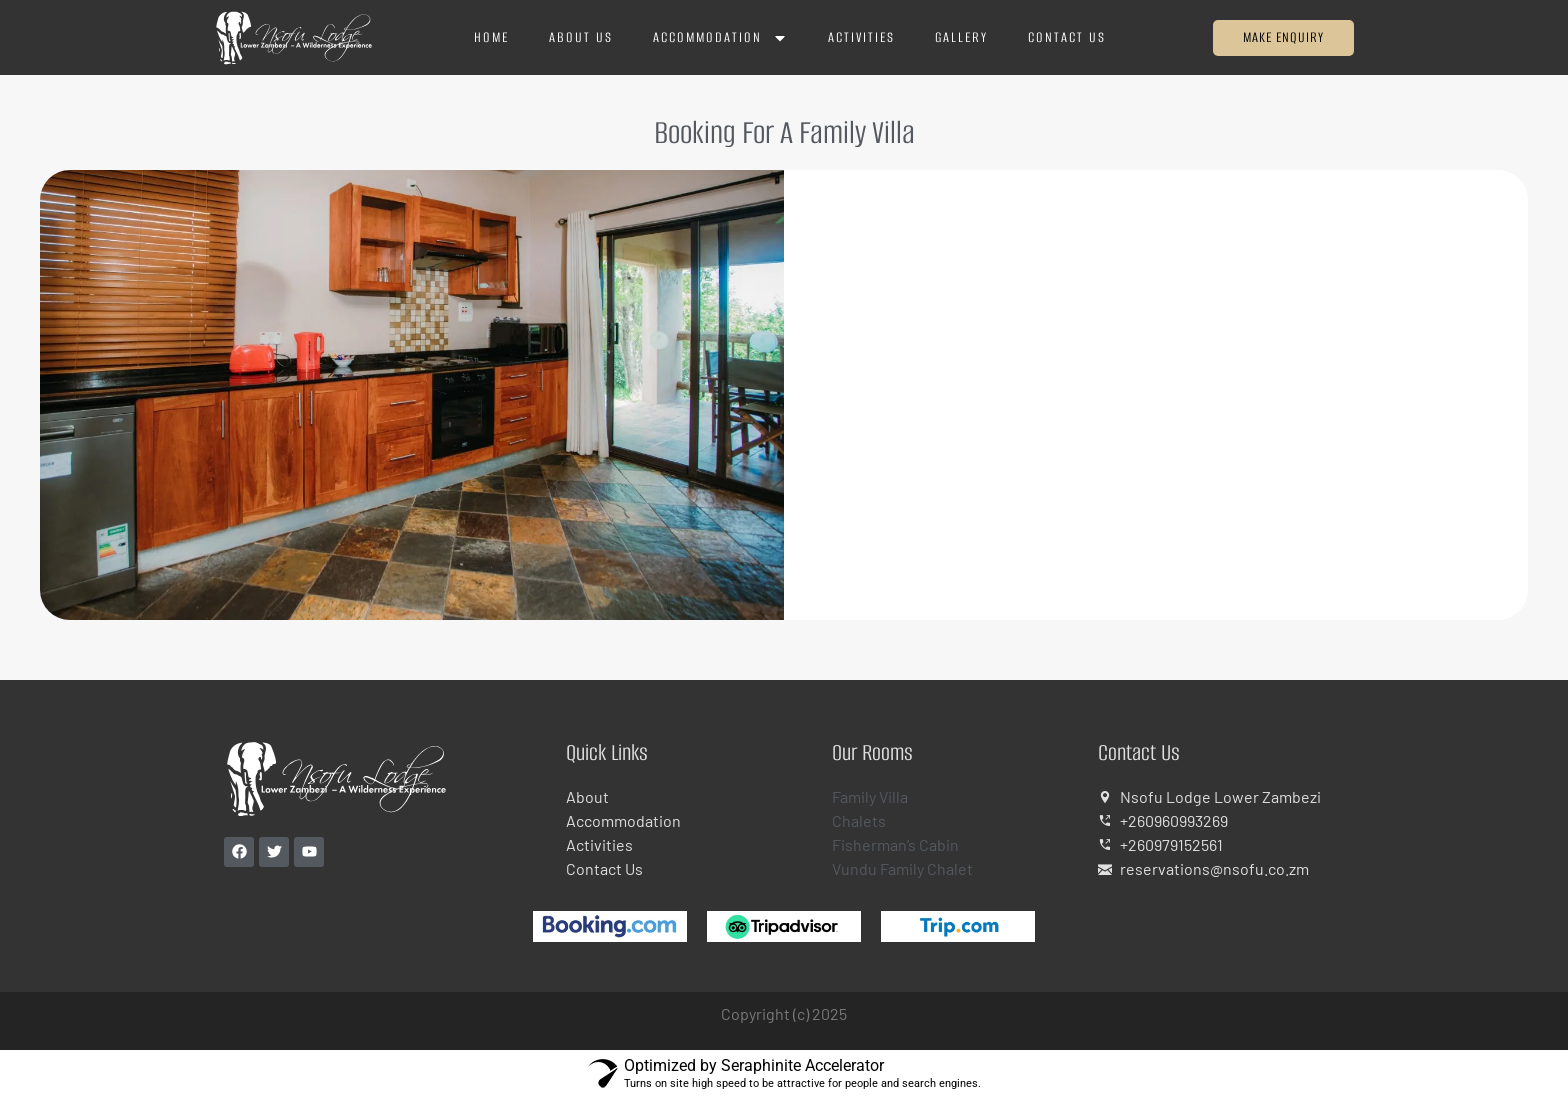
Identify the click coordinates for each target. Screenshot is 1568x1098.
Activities (861, 37)
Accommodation (720, 38)
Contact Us (1067, 37)
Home (491, 37)
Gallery (961, 37)
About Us (581, 37)
